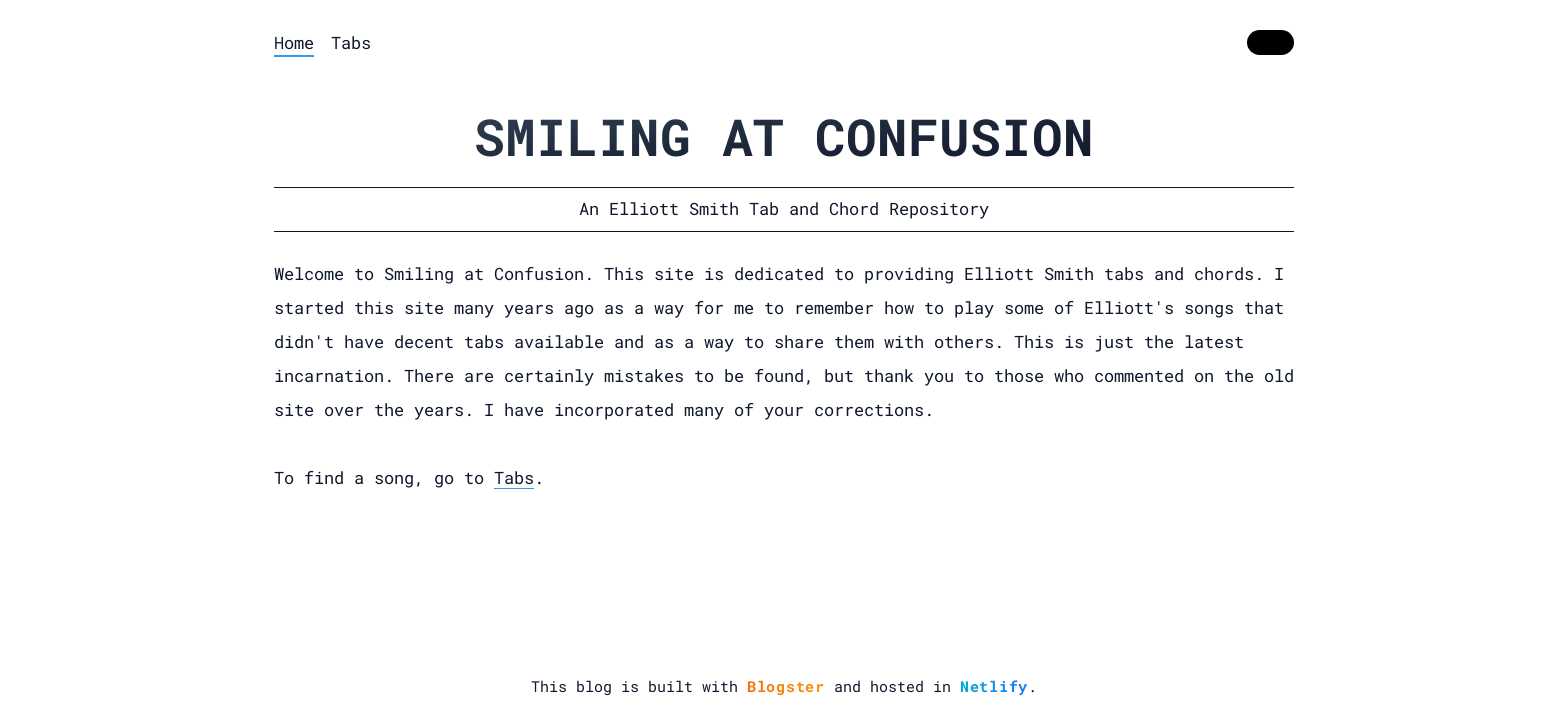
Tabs (351, 42)
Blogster (786, 686)
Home (294, 42)
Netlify (994, 686)
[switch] (1270, 43)
